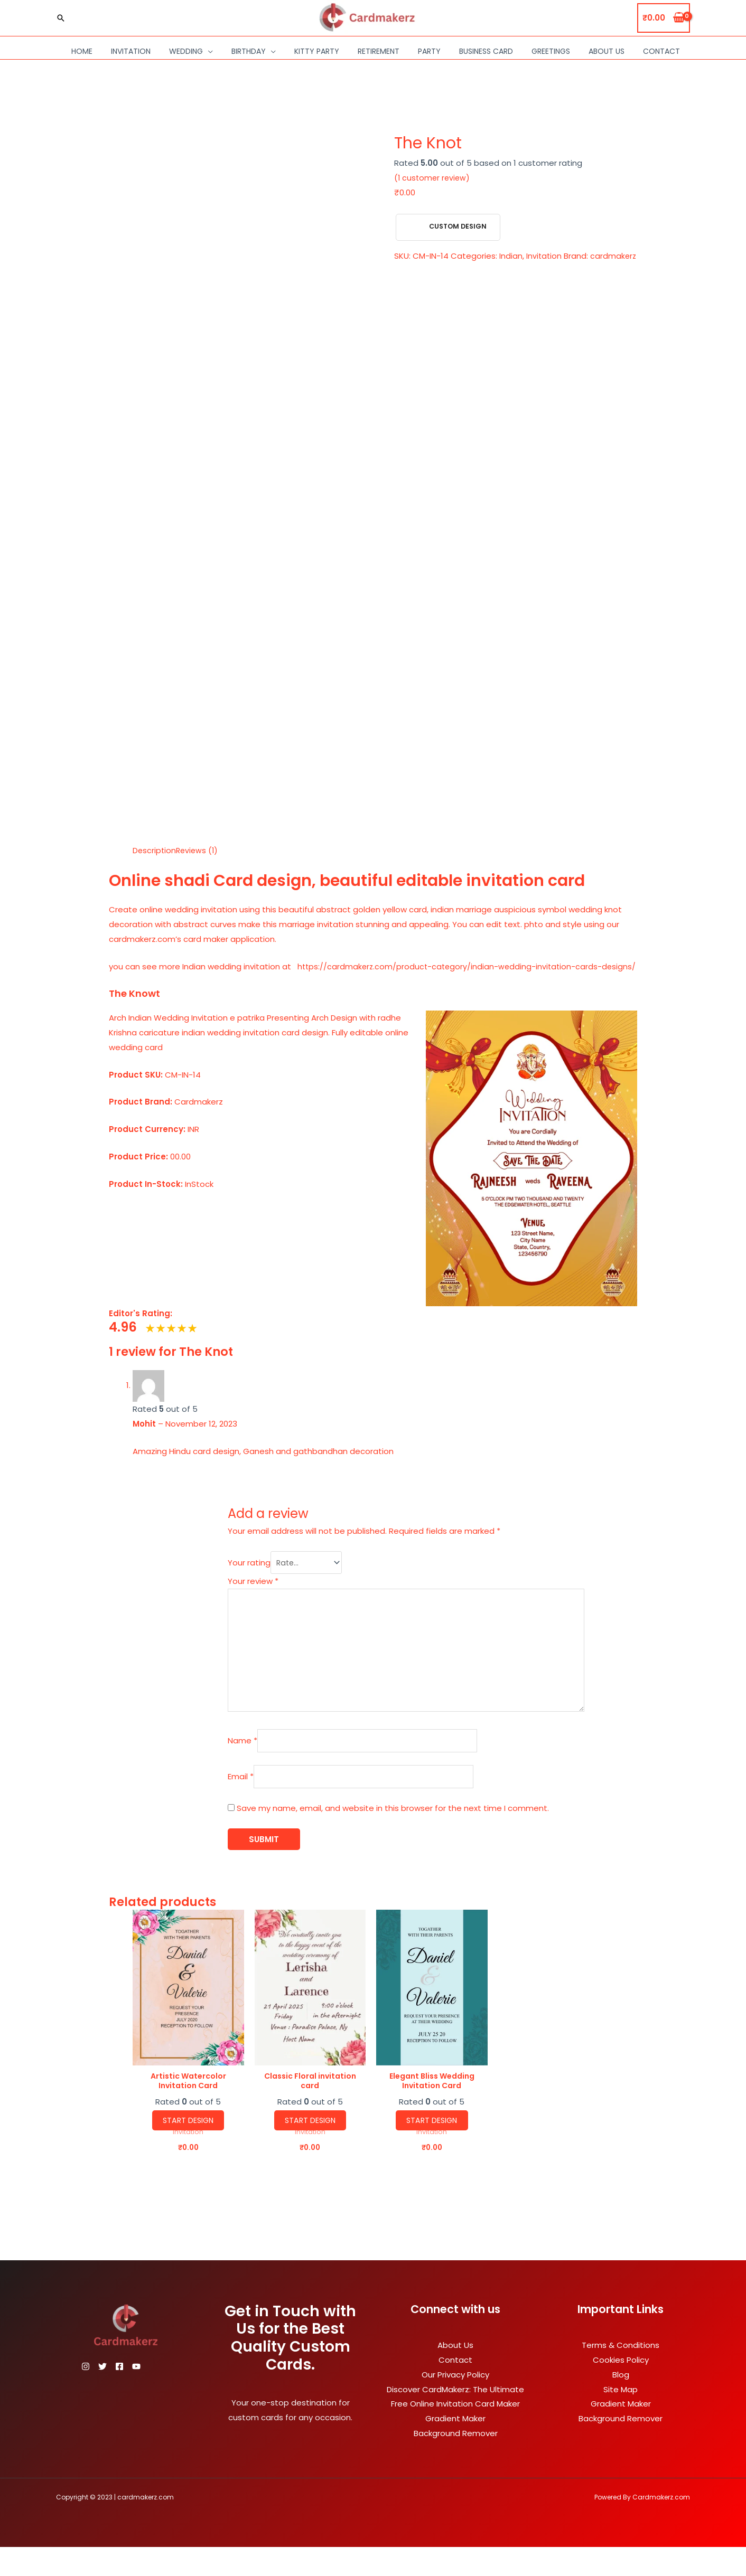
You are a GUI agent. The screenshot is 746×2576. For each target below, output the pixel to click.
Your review (228, 1596)
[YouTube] (155, 2395)
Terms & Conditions (620, 2374)
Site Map (620, 2417)
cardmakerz (417, 271)
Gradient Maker (455, 2447)
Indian (511, 256)
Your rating (224, 1577)
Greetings (550, 51)
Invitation (131, 51)
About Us (606, 51)
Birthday (248, 51)
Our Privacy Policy (455, 2403)
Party (429, 51)
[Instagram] (85, 2395)
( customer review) (433, 177)
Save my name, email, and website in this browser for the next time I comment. (368, 1835)
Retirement (378, 51)
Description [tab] (155, 850)
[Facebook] (132, 2395)
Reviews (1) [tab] (199, 850)
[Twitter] (108, 2395)
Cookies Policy (621, 2388)
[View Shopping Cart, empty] (664, 18)
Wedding (186, 51)
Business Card (486, 51)
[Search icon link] (61, 18)
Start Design (188, 2149)
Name (218, 1765)
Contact (661, 51)
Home (81, 51)
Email (216, 1802)
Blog (620, 2403)
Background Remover (456, 2462)
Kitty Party (316, 51)
